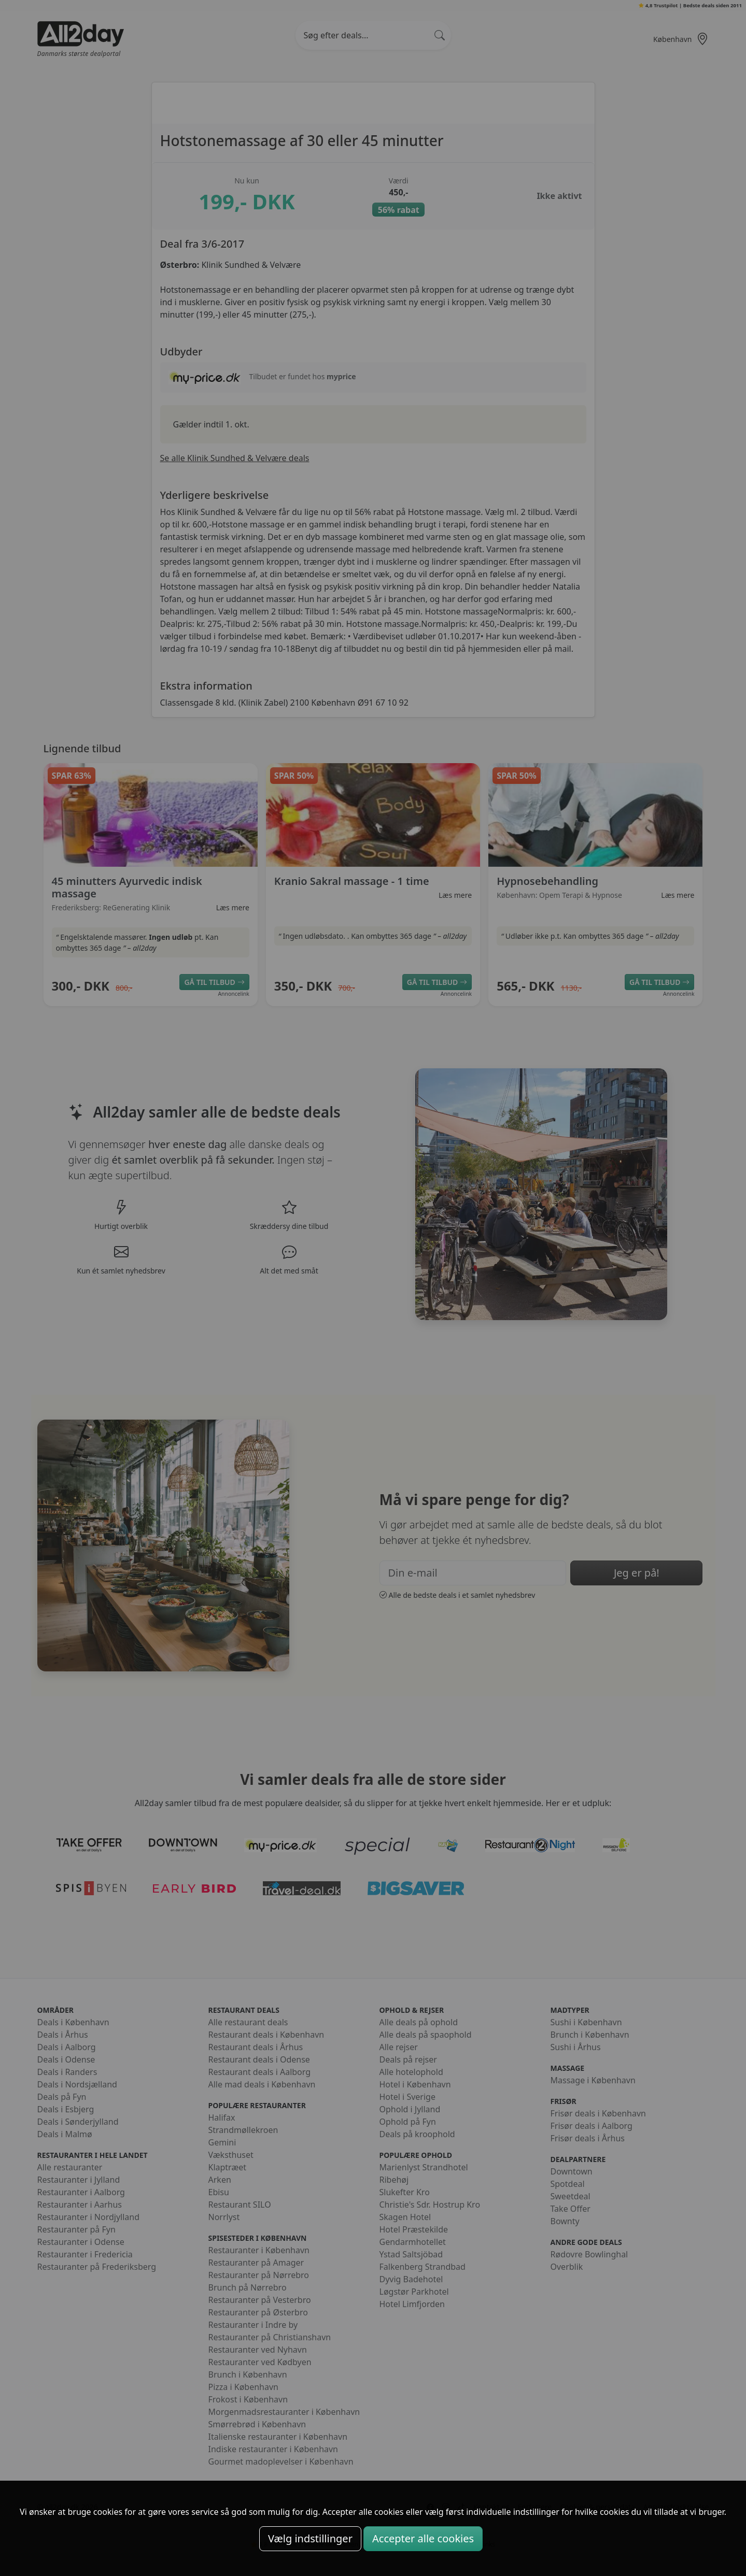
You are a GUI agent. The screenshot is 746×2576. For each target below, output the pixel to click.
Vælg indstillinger (310, 2538)
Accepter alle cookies (423, 2538)
